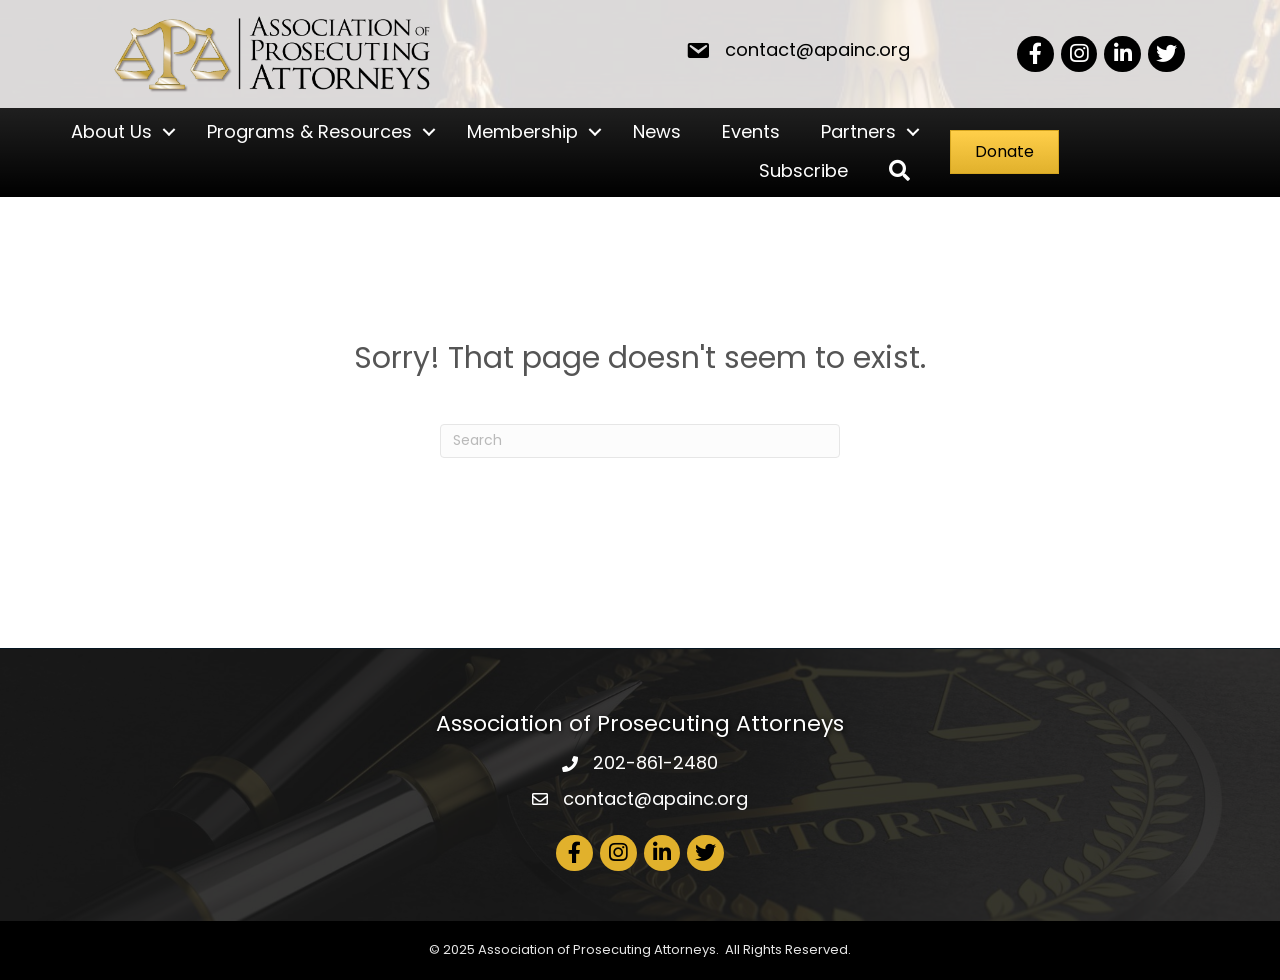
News (657, 131)
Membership (522, 131)
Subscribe (803, 170)
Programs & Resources (309, 131)
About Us (111, 131)
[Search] (640, 441)
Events (751, 131)
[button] (899, 171)
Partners (858, 131)
